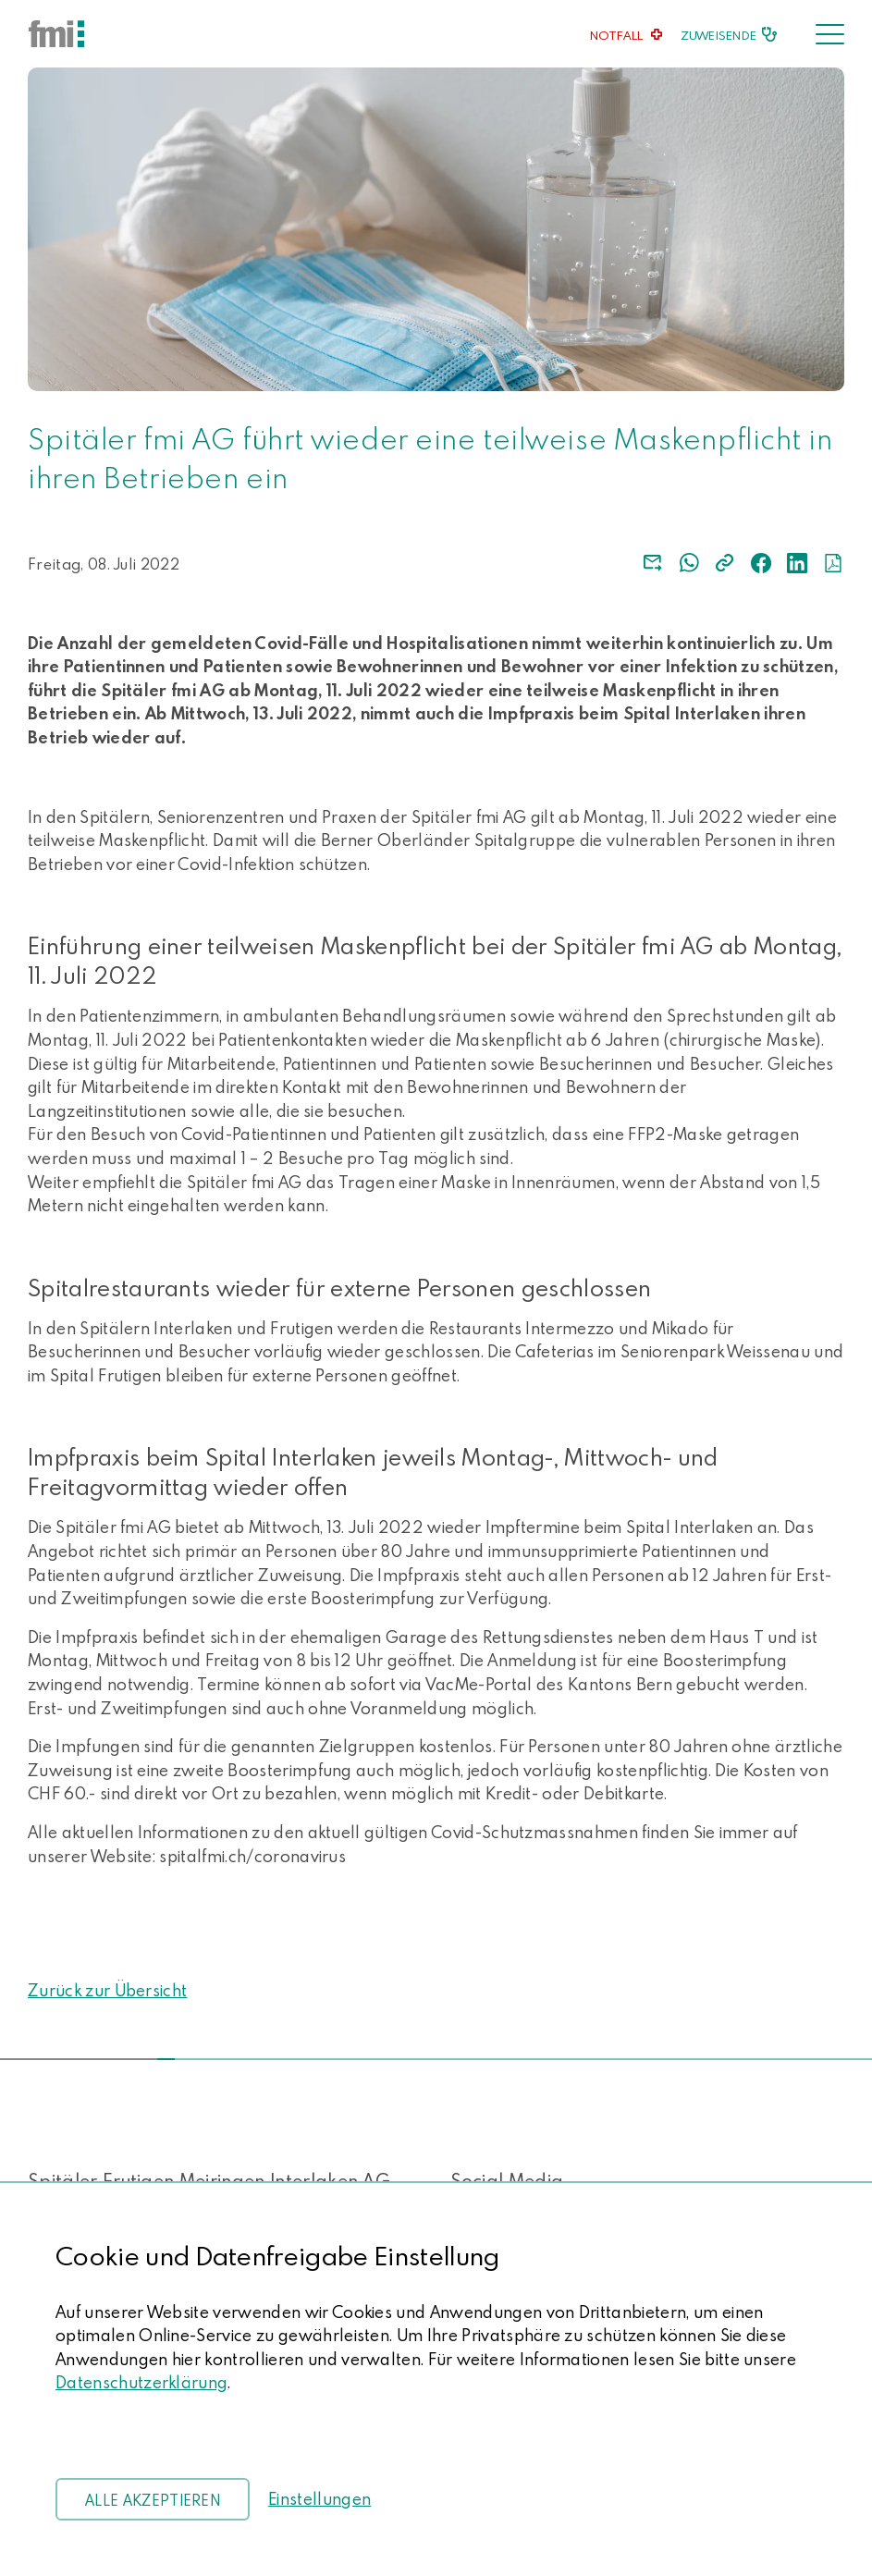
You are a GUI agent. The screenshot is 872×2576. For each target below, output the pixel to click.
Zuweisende (718, 35)
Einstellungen (319, 2498)
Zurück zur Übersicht (107, 1990)
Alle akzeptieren (152, 2500)
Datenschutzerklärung (141, 2382)
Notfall (617, 35)
